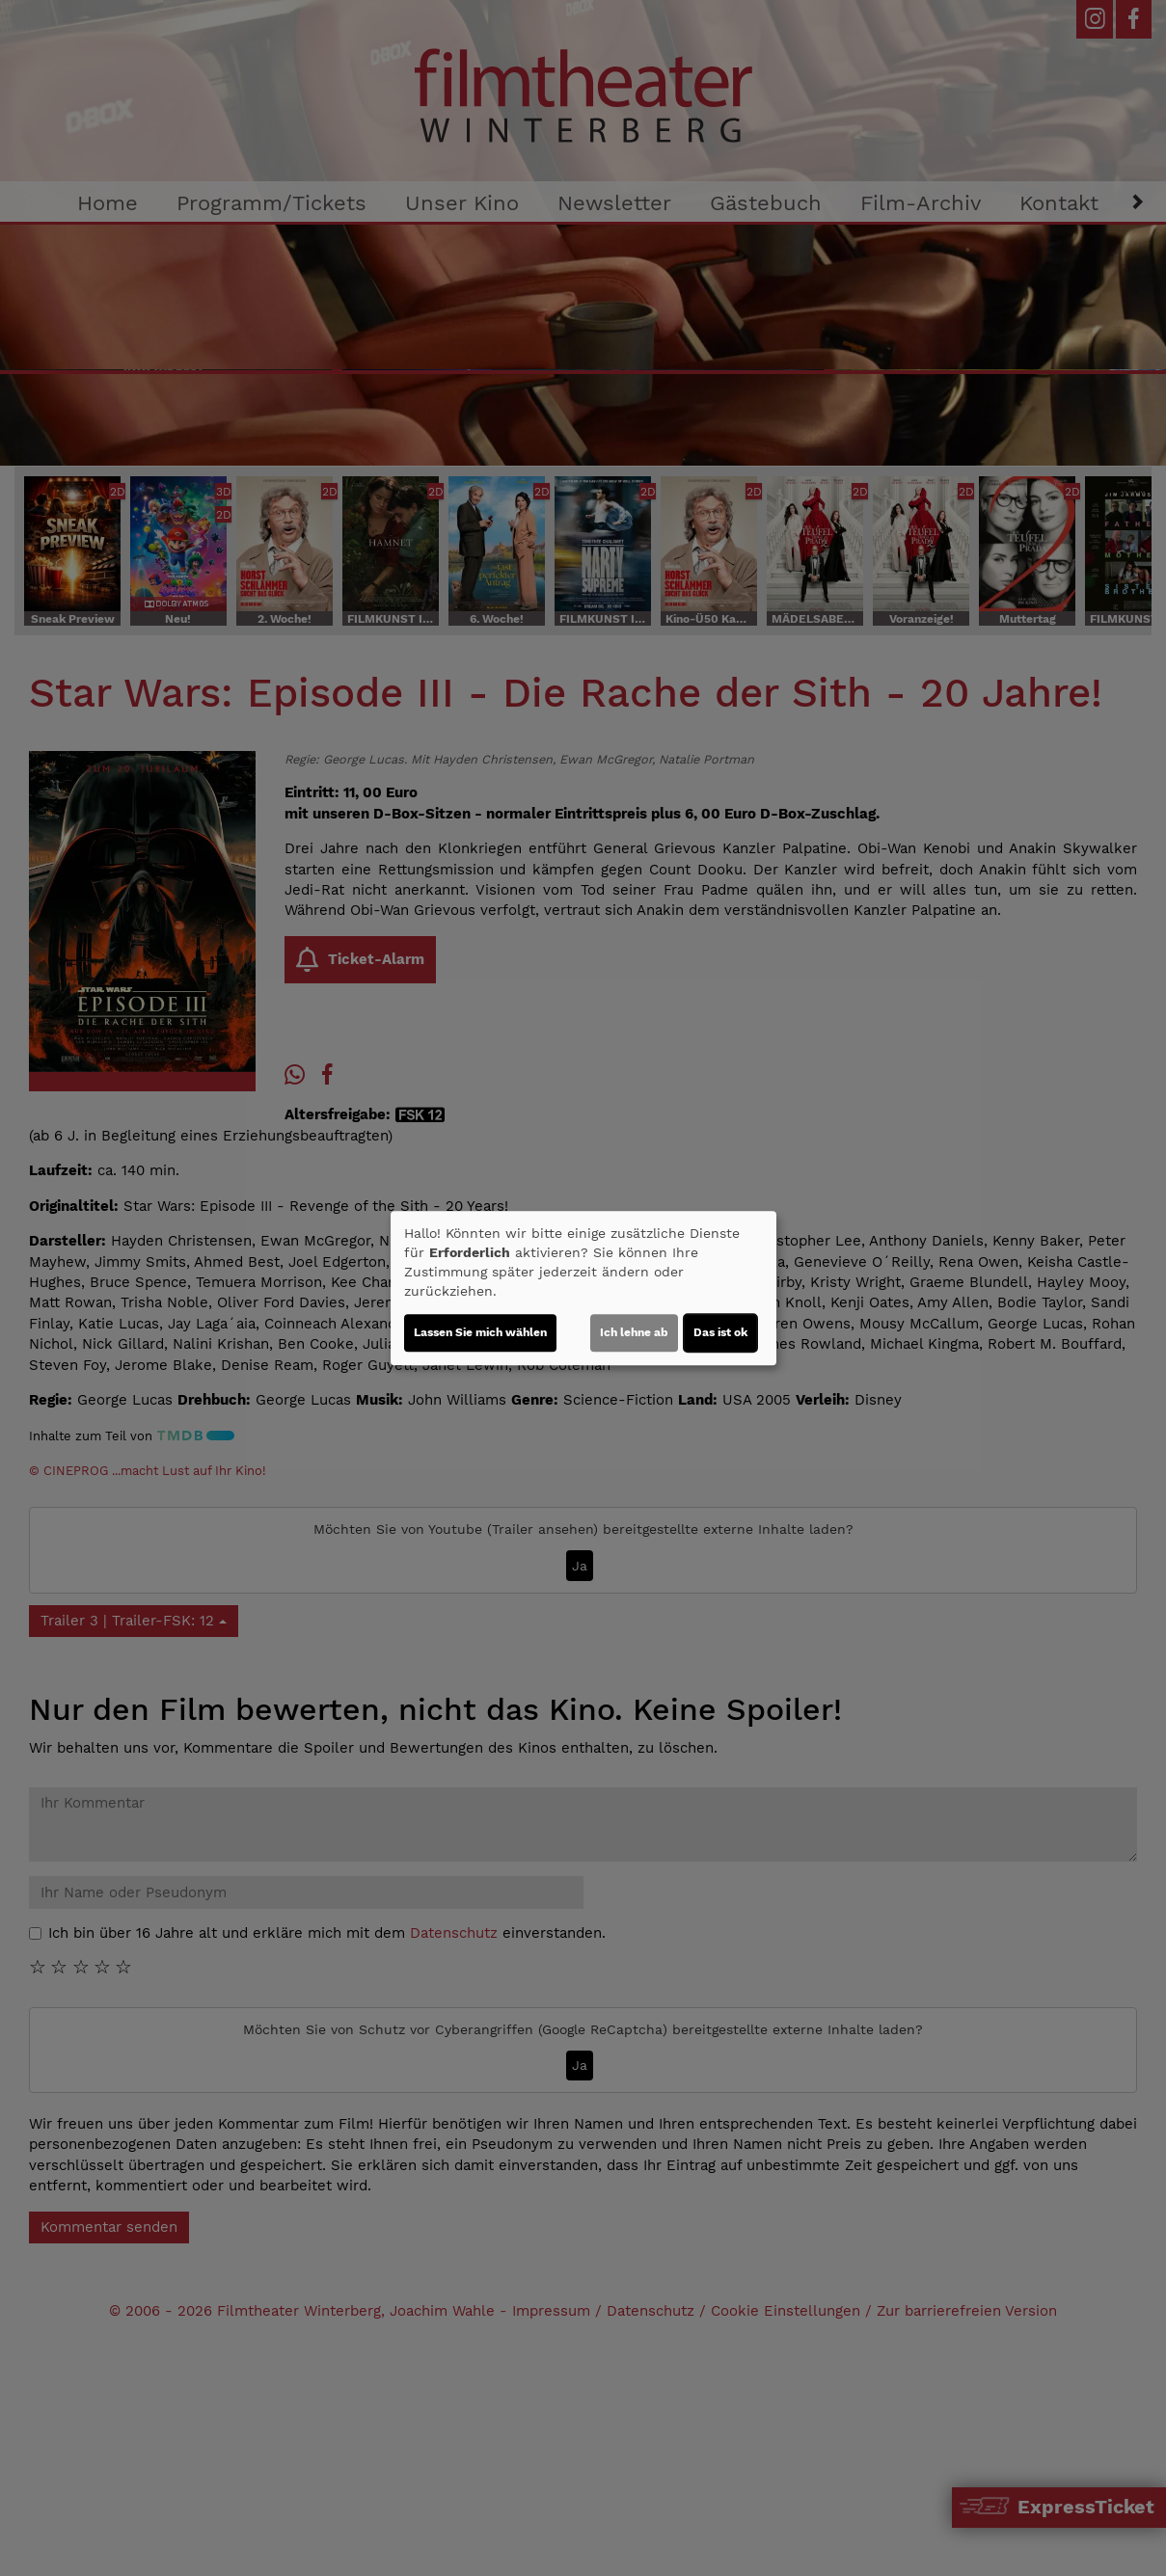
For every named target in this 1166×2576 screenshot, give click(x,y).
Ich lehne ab (634, 1332)
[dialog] (583, 1288)
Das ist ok (720, 1332)
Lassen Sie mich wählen (480, 1332)
